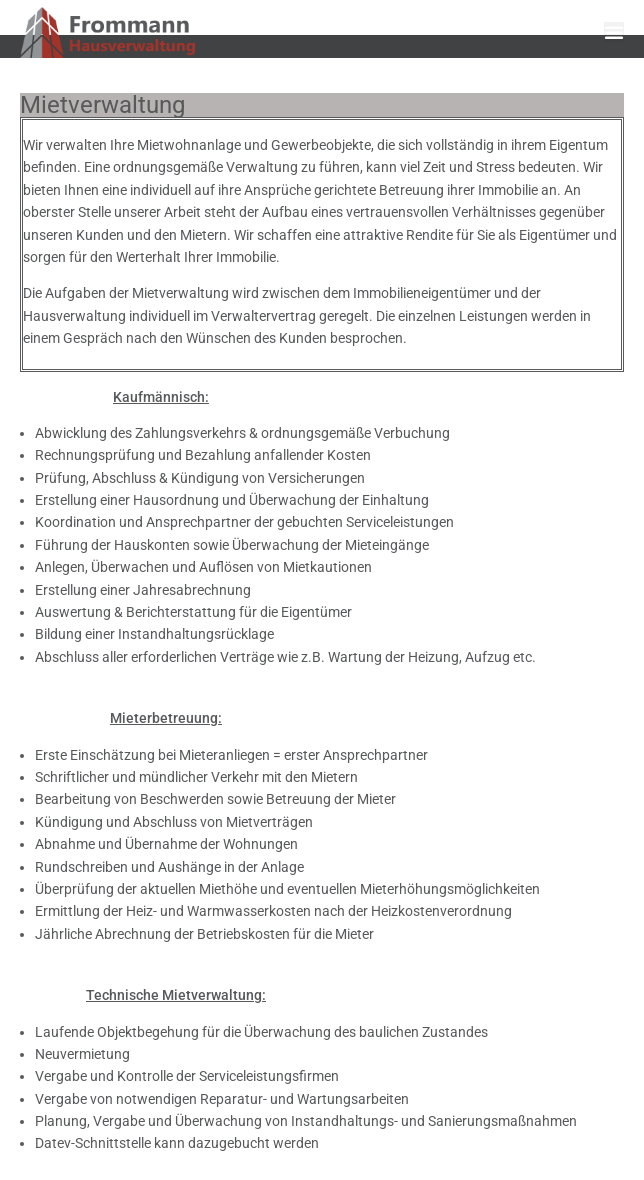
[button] (614, 32)
